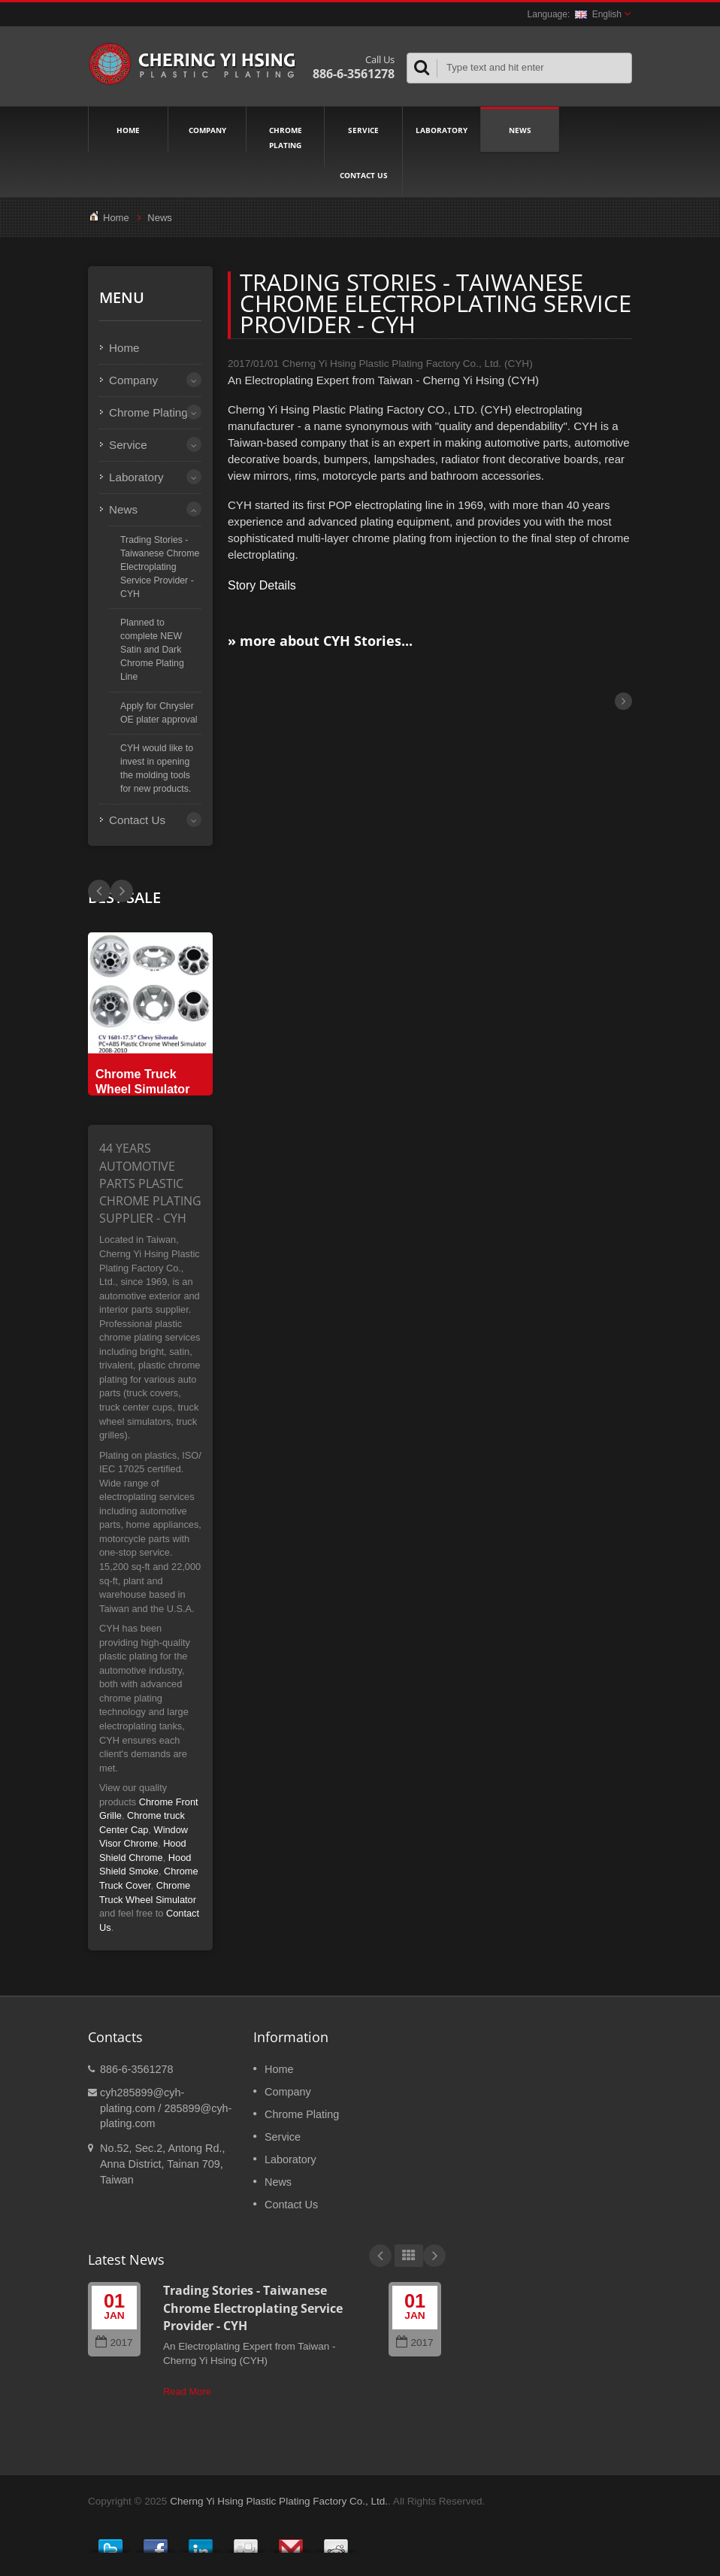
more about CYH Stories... (326, 641)
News (519, 129)
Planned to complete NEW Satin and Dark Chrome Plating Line (152, 649)
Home (128, 129)
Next (99, 891)
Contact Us (363, 174)
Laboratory (441, 129)
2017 (113, 2342)
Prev (121, 891)
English (598, 14)
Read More (187, 2391)
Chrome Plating (285, 137)
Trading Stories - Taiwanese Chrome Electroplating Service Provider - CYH (159, 567)
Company (207, 129)
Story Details (262, 585)
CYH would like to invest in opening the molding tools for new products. (156, 768)
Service (363, 129)
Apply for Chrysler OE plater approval (159, 713)
